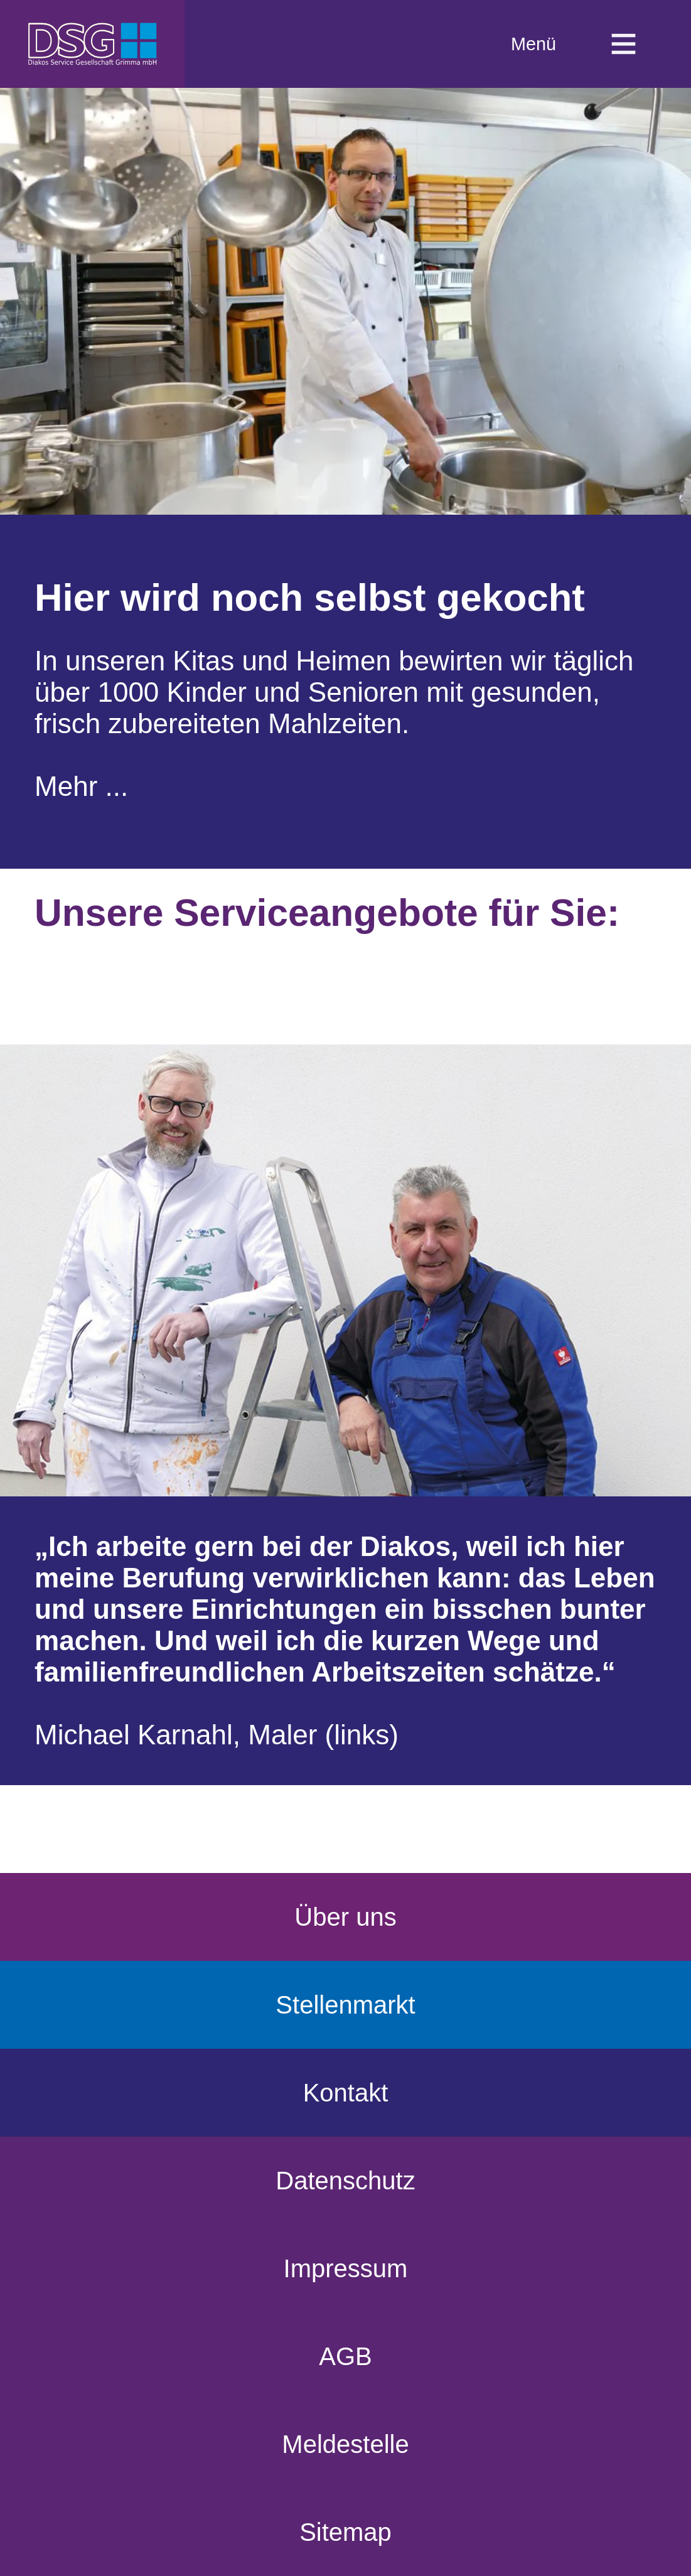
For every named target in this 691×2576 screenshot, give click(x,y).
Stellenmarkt (345, 2005)
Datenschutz (345, 2180)
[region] (345, 466)
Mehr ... (81, 786)
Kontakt (345, 2092)
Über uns (345, 1917)
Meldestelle (345, 2444)
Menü (574, 44)
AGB (345, 2356)
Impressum (346, 2268)
